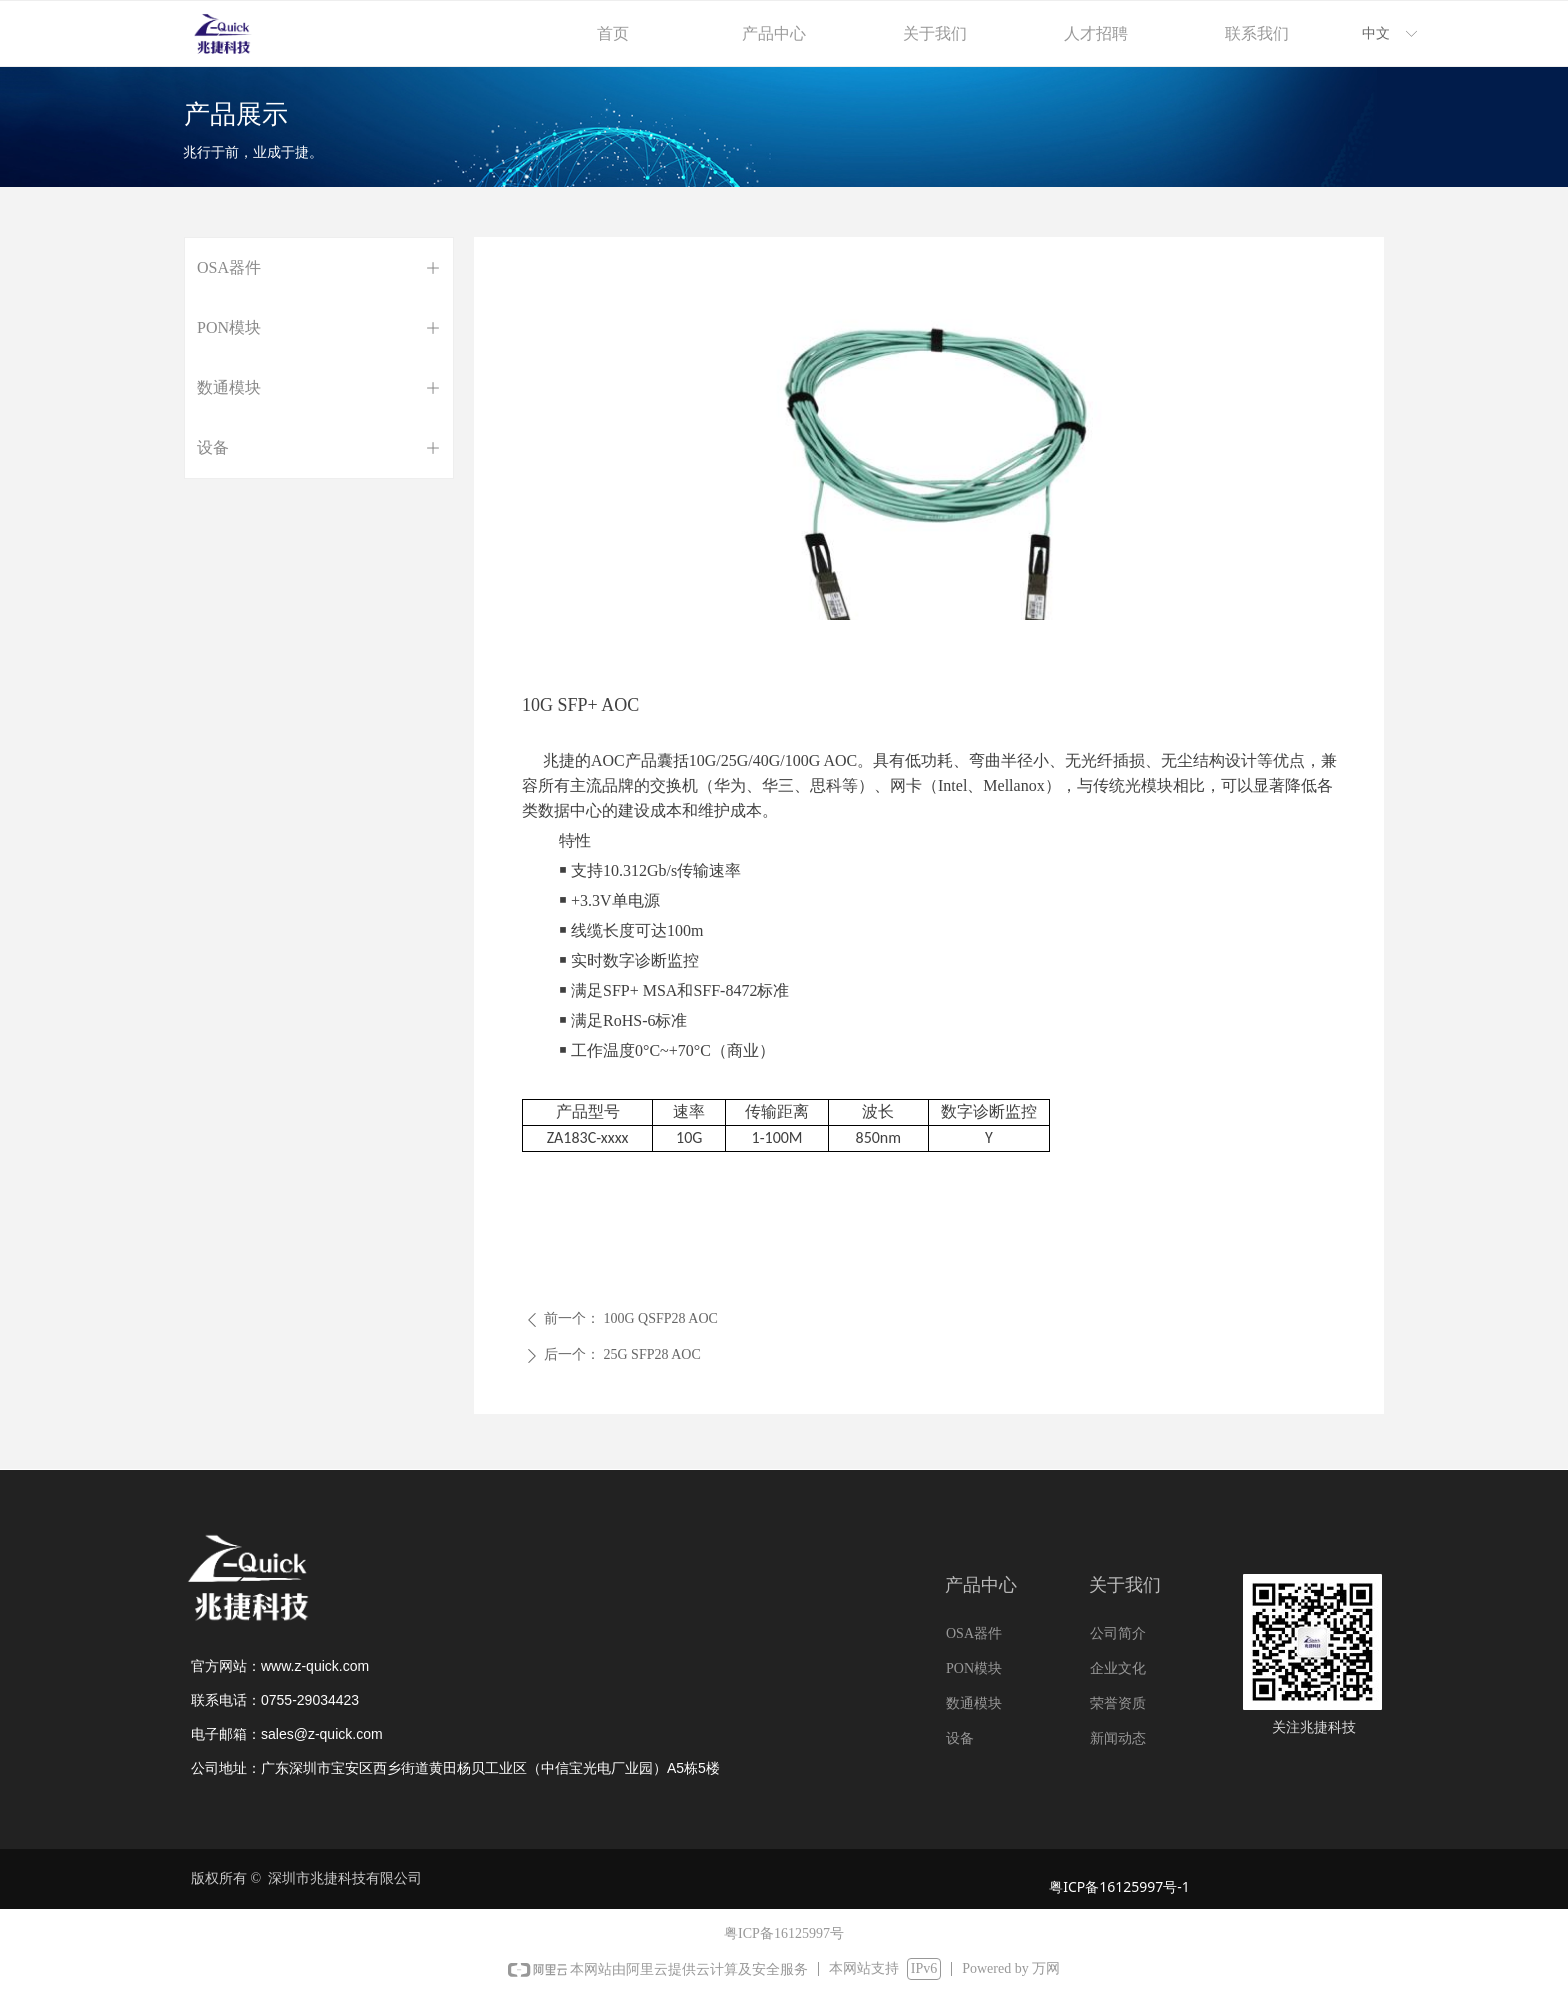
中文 (1376, 33)
